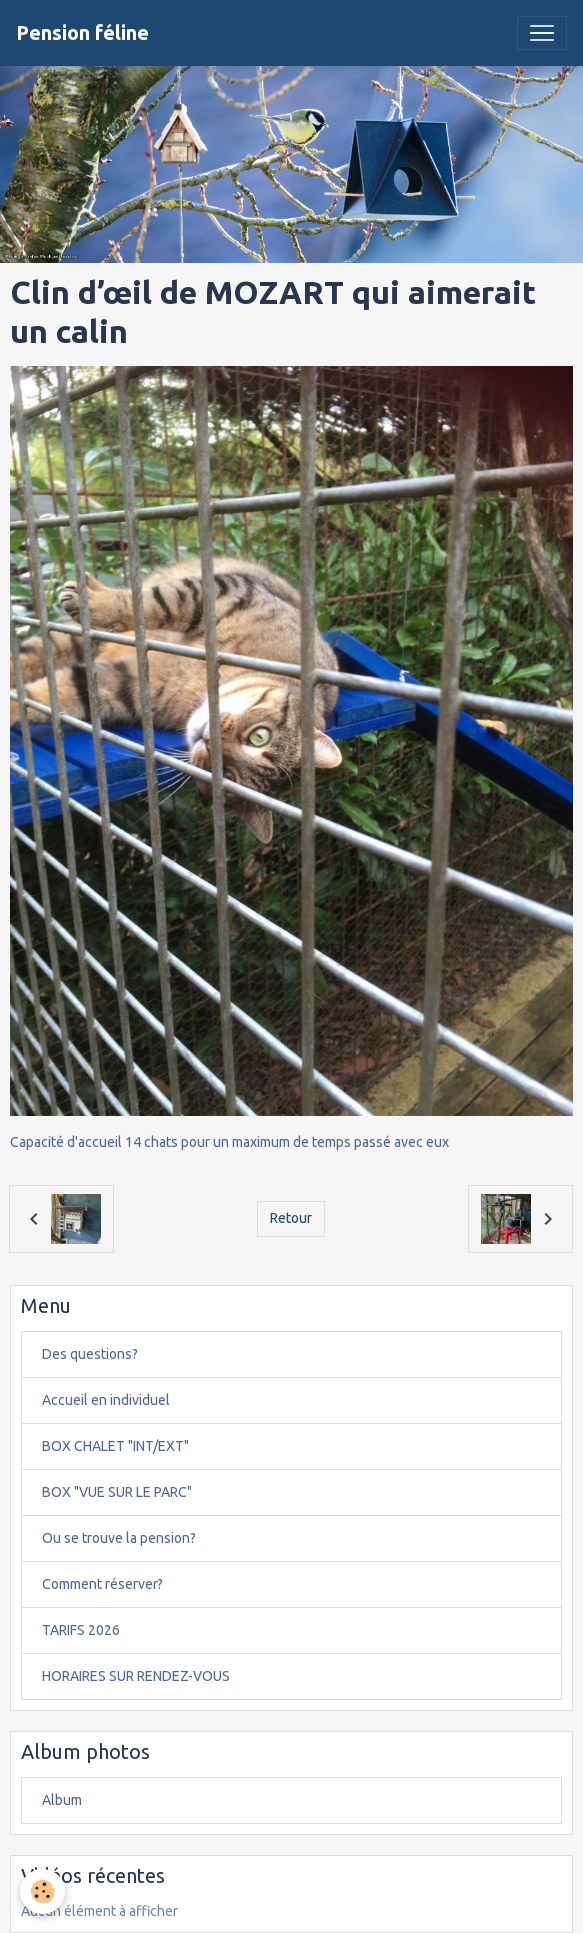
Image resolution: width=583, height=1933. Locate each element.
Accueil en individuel (106, 1400)
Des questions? (90, 1354)
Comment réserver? (102, 1584)
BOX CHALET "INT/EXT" (115, 1446)
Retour (291, 1218)
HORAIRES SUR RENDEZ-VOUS (136, 1676)
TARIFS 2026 (81, 1630)
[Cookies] (42, 1891)
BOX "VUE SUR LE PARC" (117, 1492)
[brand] (82, 33)
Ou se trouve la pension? (119, 1538)
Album (62, 1800)
